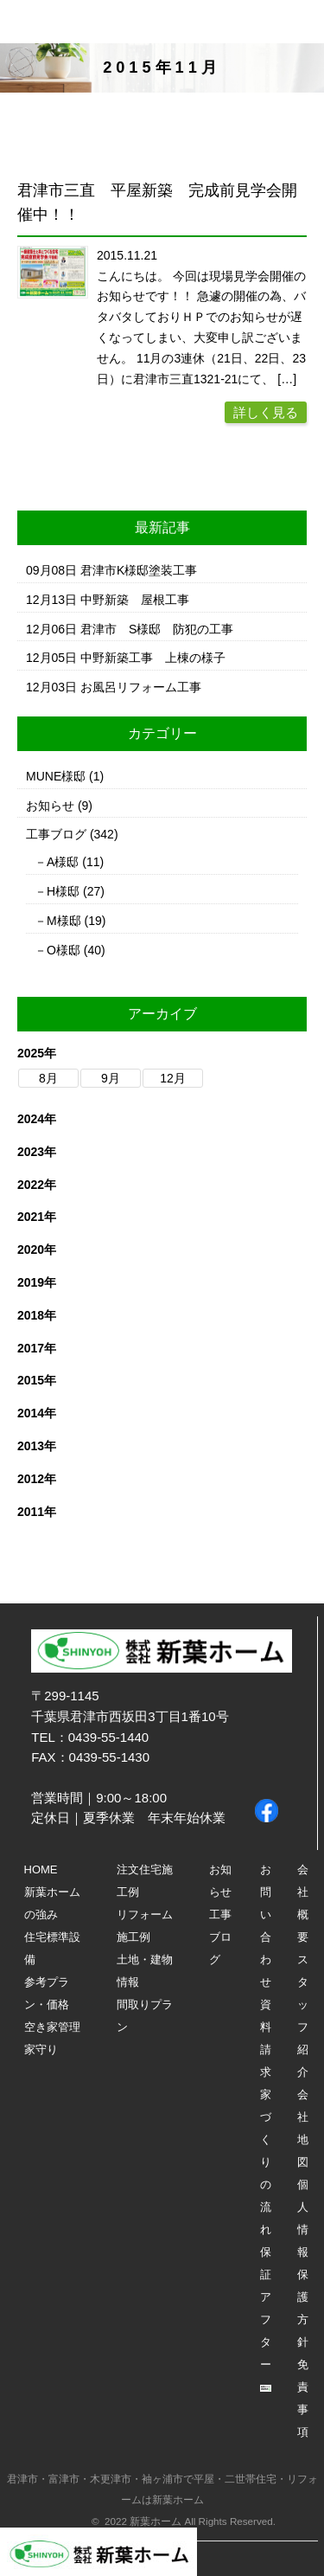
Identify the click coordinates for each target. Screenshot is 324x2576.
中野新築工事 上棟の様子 (153, 658)
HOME (41, 1869)
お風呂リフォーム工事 (140, 687)
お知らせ (50, 806)
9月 (110, 1078)
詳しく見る (265, 412)
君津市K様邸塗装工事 (138, 570)
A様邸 (63, 862)
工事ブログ (56, 834)
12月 (173, 1078)
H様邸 (63, 891)
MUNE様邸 (56, 776)
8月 (48, 1078)
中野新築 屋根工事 (134, 600)
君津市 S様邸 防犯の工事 (156, 629)
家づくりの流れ (265, 2162)
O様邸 (63, 950)
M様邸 (64, 921)
